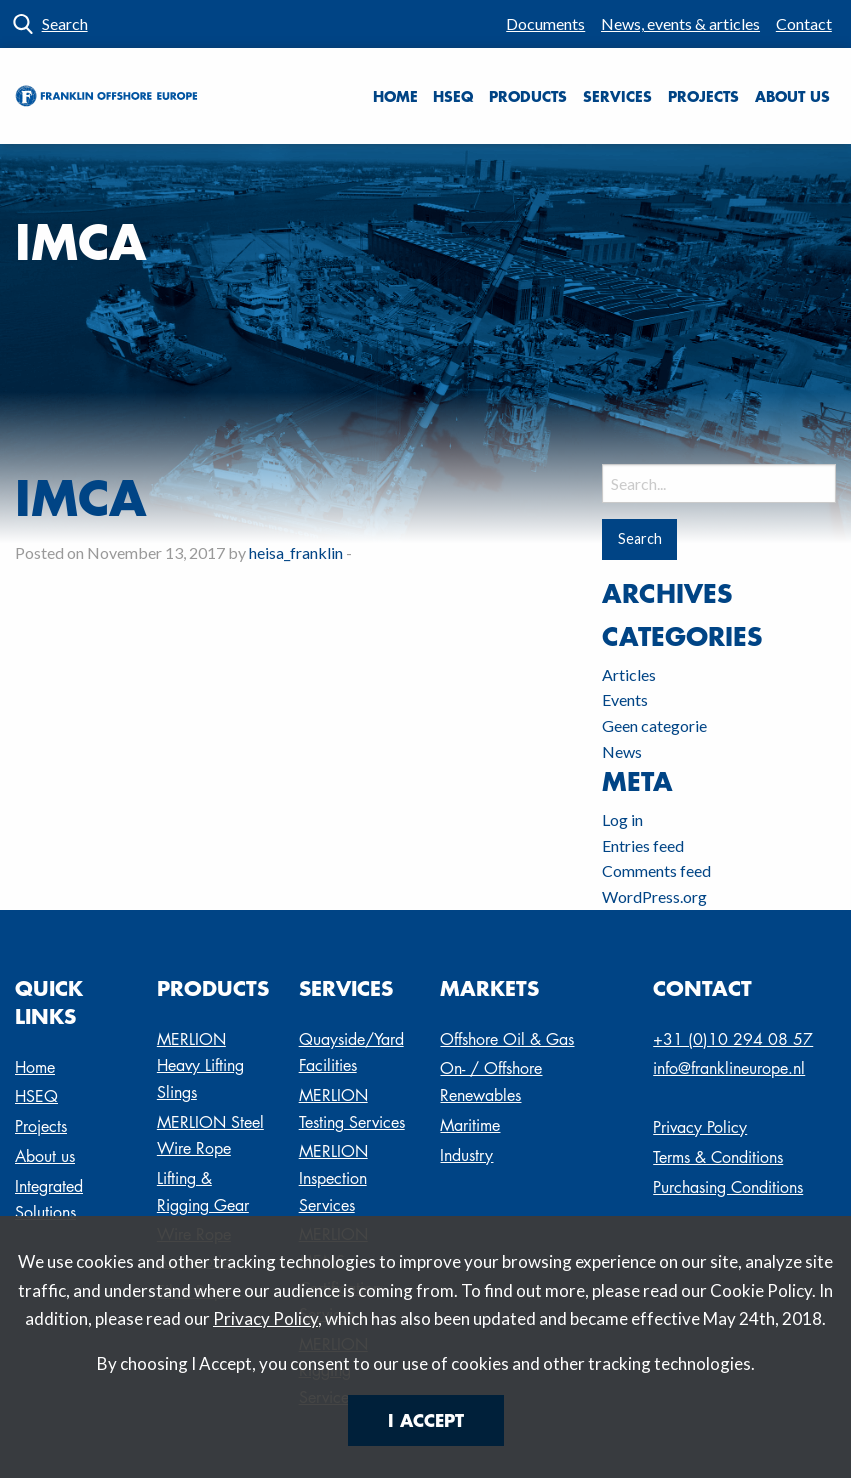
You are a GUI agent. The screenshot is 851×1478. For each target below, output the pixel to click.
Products (528, 96)
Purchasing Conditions (728, 1187)
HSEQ (453, 96)
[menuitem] (546, 24)
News (622, 751)
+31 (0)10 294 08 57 (733, 1039)
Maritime (470, 1125)
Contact (804, 23)
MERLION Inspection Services (333, 1178)
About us (792, 96)
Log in (622, 819)
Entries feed (643, 845)
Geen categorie (654, 725)
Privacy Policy (265, 1318)
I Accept (426, 1420)
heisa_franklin (296, 552)
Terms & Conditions (718, 1157)
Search (65, 23)
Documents (545, 23)
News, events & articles (680, 23)
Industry (466, 1155)
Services (617, 96)
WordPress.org (654, 896)
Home (395, 96)
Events (625, 699)
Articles (629, 674)
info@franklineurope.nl (729, 1068)
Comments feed (656, 870)
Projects (703, 96)
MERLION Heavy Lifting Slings (200, 1066)
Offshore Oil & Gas (507, 1039)
